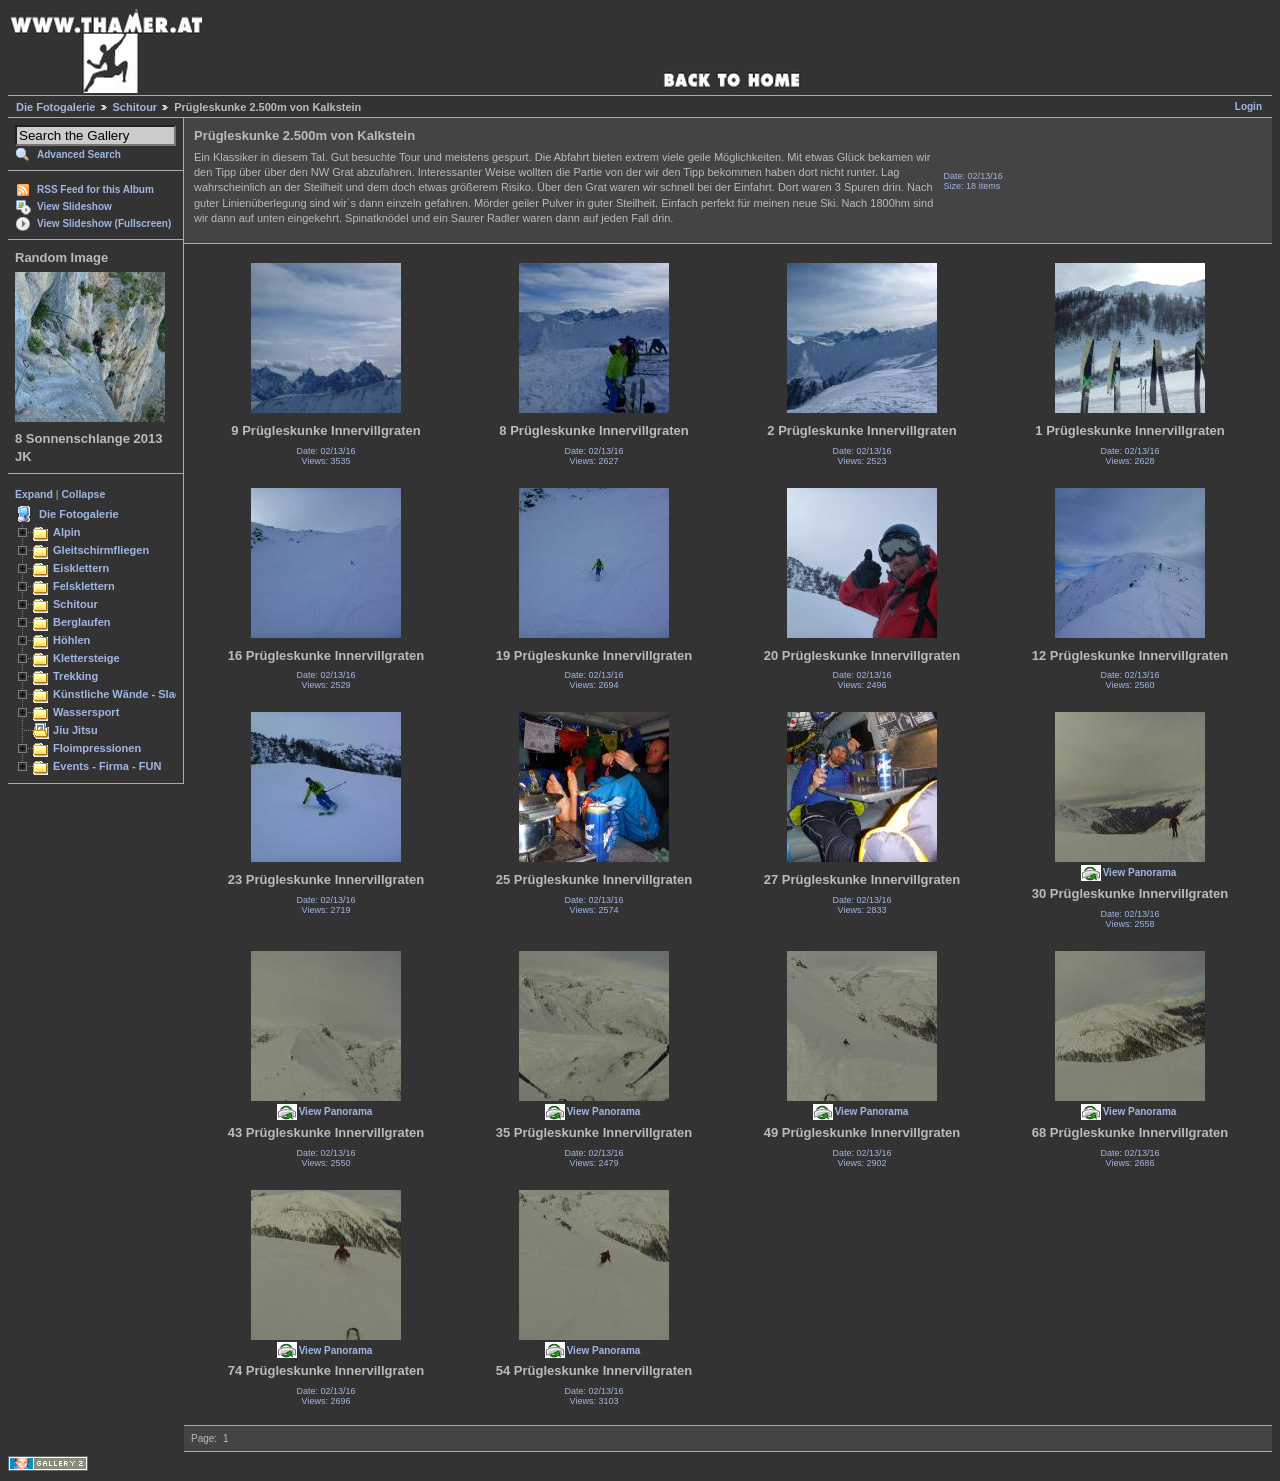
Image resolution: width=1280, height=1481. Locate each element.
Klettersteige (86, 658)
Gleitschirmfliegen (101, 550)
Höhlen (71, 640)
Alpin (67, 532)
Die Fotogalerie (55, 107)
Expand (34, 494)
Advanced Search (79, 154)
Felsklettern (84, 586)
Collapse (84, 494)
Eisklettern (81, 568)
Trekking (75, 676)
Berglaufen (82, 622)
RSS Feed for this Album (95, 189)
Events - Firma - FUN (107, 766)
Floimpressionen (97, 748)
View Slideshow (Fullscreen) (104, 223)
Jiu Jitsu (75, 730)
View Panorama (1140, 872)
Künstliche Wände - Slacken (126, 694)
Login (1248, 106)
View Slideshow (74, 206)
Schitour (135, 107)
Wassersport (86, 712)
